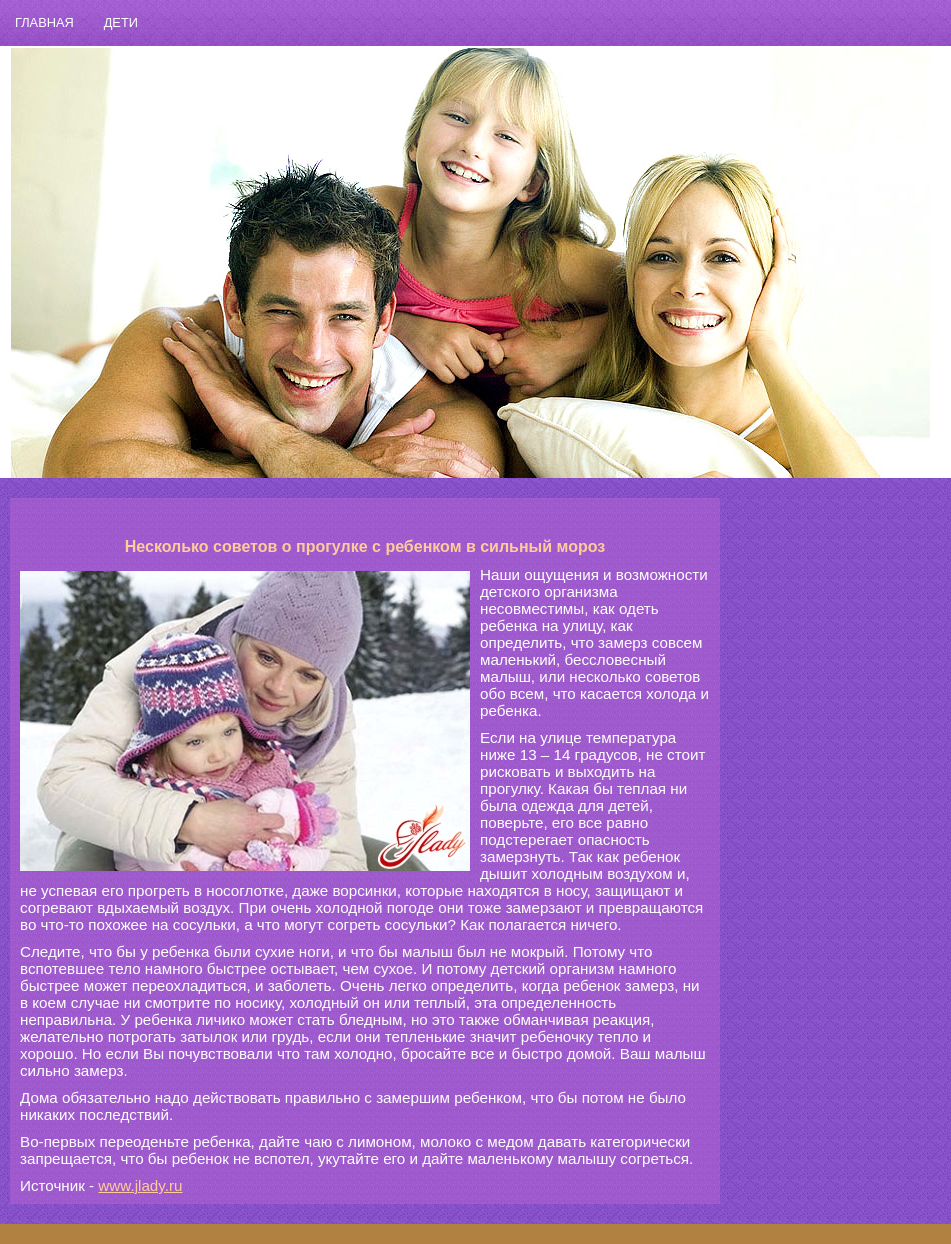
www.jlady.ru (140, 1185)
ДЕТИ (121, 22)
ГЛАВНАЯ (44, 22)
